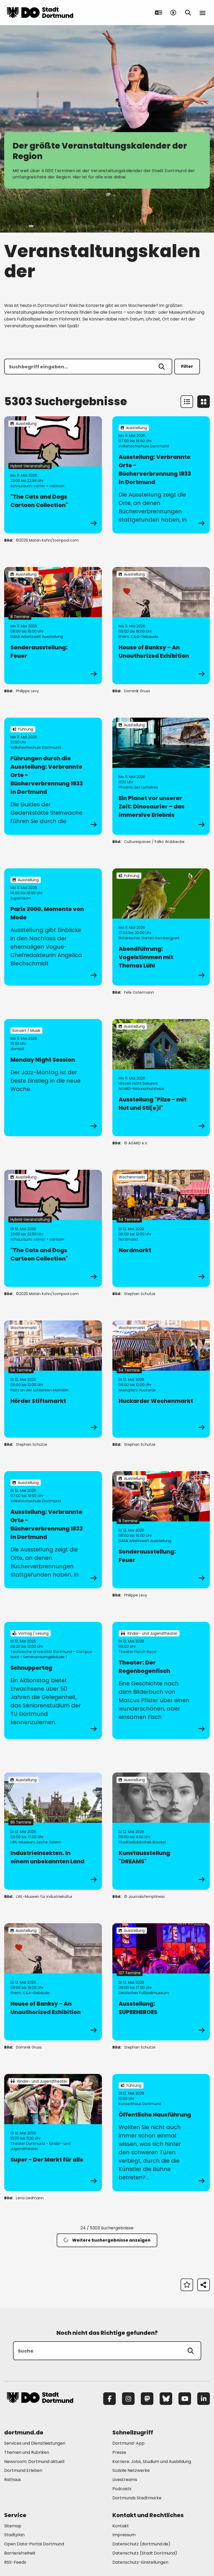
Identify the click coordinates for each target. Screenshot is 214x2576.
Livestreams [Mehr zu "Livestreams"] (124, 2480)
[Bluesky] (166, 2398)
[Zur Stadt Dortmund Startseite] (40, 12)
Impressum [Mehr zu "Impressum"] (124, 2535)
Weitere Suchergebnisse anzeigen (106, 2240)
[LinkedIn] (203, 2398)
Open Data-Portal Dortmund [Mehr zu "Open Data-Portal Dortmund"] (34, 2544)
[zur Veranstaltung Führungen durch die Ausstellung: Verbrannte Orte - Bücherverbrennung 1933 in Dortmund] (53, 776)
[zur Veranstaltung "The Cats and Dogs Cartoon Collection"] (53, 474)
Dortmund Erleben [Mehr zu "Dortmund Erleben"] (23, 2470)
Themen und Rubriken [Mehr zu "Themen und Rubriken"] (26, 2452)
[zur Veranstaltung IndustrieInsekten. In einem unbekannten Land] (53, 1831)
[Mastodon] (147, 2398)
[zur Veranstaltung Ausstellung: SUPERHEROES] (161, 1981)
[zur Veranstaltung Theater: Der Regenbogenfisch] (161, 1680)
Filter (187, 366)
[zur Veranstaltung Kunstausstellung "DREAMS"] (161, 1831)
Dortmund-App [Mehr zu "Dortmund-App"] (128, 2443)
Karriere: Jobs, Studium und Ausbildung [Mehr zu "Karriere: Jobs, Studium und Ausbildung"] (151, 2462)
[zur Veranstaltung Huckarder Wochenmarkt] (161, 1379)
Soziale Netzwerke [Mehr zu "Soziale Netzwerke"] (131, 2470)
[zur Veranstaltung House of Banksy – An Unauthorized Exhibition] (161, 625)
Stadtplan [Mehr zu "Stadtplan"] (14, 2535)
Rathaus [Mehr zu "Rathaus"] (12, 2480)
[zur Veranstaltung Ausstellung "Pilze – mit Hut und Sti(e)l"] (161, 1077)
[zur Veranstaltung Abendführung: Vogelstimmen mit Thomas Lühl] (161, 927)
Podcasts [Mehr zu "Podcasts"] (121, 2489)
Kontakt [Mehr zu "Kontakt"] (120, 2526)
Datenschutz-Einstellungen (140, 2562)
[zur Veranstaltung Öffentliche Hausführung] (161, 2132)
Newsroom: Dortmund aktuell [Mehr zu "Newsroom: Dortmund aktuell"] (34, 2462)
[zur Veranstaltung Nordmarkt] (161, 1228)
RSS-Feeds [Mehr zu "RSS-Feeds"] (15, 2562)
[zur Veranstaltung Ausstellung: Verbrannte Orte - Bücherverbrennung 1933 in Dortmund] (161, 474)
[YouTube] (184, 2398)
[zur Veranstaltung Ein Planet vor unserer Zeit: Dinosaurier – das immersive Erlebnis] (161, 776)
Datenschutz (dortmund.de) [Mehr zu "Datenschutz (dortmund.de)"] (141, 2544)
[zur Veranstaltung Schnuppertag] (53, 1680)
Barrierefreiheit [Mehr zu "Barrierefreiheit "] (20, 2553)
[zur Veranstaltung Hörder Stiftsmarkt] (53, 1379)
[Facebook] (109, 2398)
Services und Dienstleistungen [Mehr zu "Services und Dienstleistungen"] (34, 2443)
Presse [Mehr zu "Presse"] (119, 2452)
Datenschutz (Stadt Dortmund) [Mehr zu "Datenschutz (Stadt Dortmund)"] (144, 2553)
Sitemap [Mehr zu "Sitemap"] (12, 2526)
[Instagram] (128, 2398)
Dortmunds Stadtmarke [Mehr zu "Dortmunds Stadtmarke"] (136, 2498)
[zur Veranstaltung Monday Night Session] (53, 1077)
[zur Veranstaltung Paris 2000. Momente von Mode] (53, 927)
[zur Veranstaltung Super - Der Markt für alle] (53, 2132)
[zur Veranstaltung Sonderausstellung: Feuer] (53, 625)
